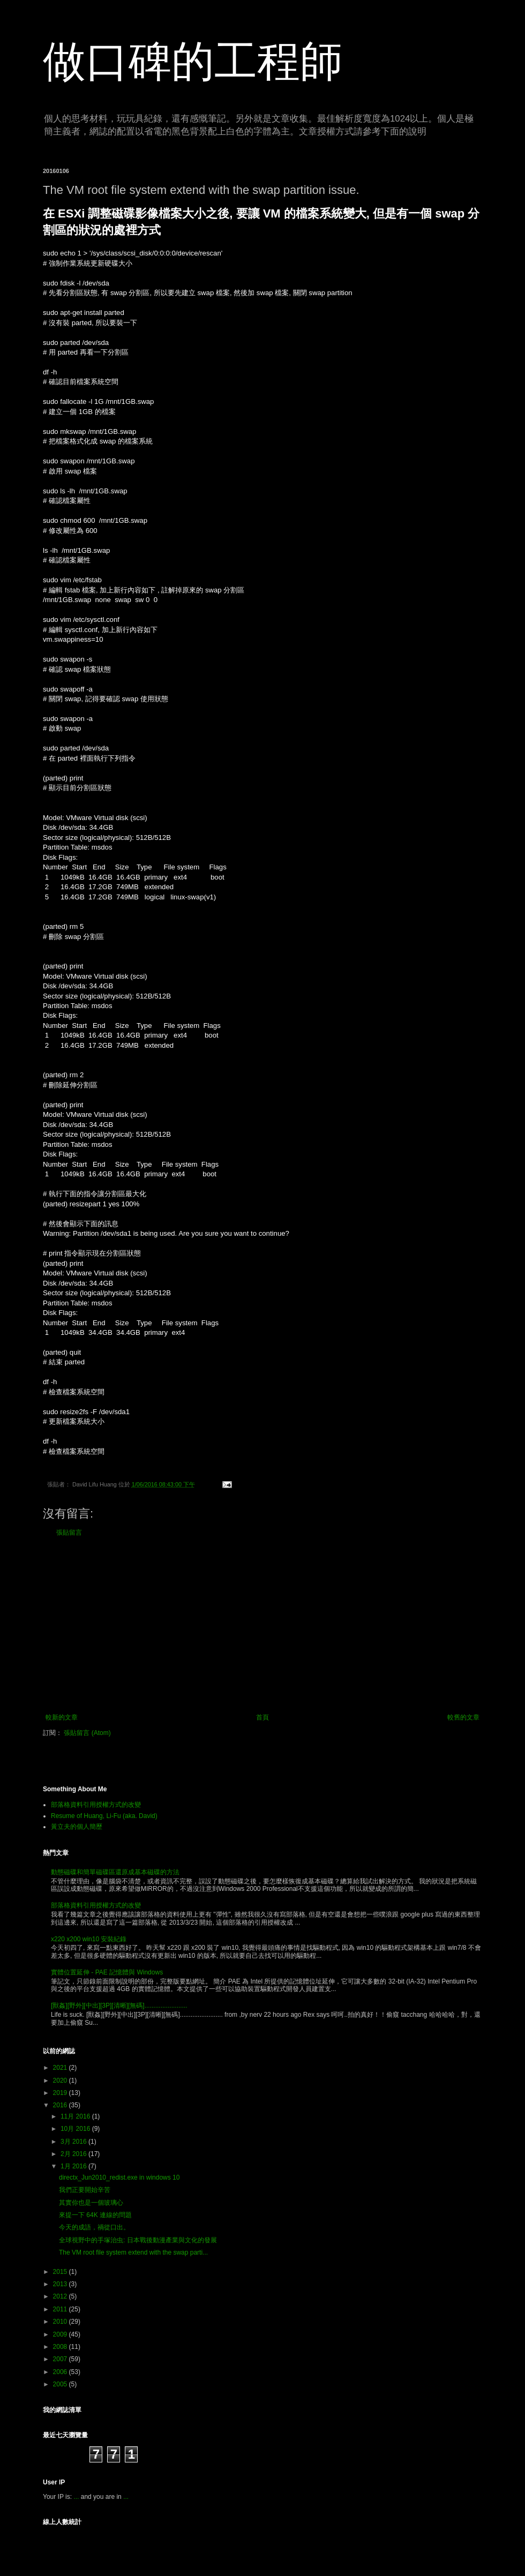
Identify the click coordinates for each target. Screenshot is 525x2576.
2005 (61, 2384)
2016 (61, 2105)
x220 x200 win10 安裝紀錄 (88, 1939)
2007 (61, 2359)
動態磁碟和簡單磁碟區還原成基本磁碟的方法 (115, 1872)
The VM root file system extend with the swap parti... (133, 2252)
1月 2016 (74, 2166)
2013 (61, 2284)
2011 (61, 2309)
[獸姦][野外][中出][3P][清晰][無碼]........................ (119, 2005)
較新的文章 (62, 1717)
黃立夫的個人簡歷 (76, 1826)
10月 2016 (76, 2128)
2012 (61, 2296)
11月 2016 (76, 2116)
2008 (61, 2346)
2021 (61, 2067)
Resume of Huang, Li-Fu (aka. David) (104, 1816)
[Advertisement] (262, 1625)
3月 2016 (74, 2141)
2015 (61, 2271)
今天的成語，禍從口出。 (94, 2227)
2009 (61, 2334)
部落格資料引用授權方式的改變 (96, 1804)
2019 (61, 2093)
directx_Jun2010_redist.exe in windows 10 (119, 2177)
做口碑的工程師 (193, 61)
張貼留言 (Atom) (87, 1733)
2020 (61, 2080)
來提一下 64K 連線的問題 (95, 2215)
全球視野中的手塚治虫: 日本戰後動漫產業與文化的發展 (138, 2240)
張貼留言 (69, 1532)
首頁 (262, 1717)
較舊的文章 (463, 1717)
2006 (61, 2372)
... (76, 2496)
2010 (61, 2321)
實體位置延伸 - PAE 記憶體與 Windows (107, 1972)
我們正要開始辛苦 (84, 2190)
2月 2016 (74, 2154)
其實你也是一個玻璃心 (91, 2202)
